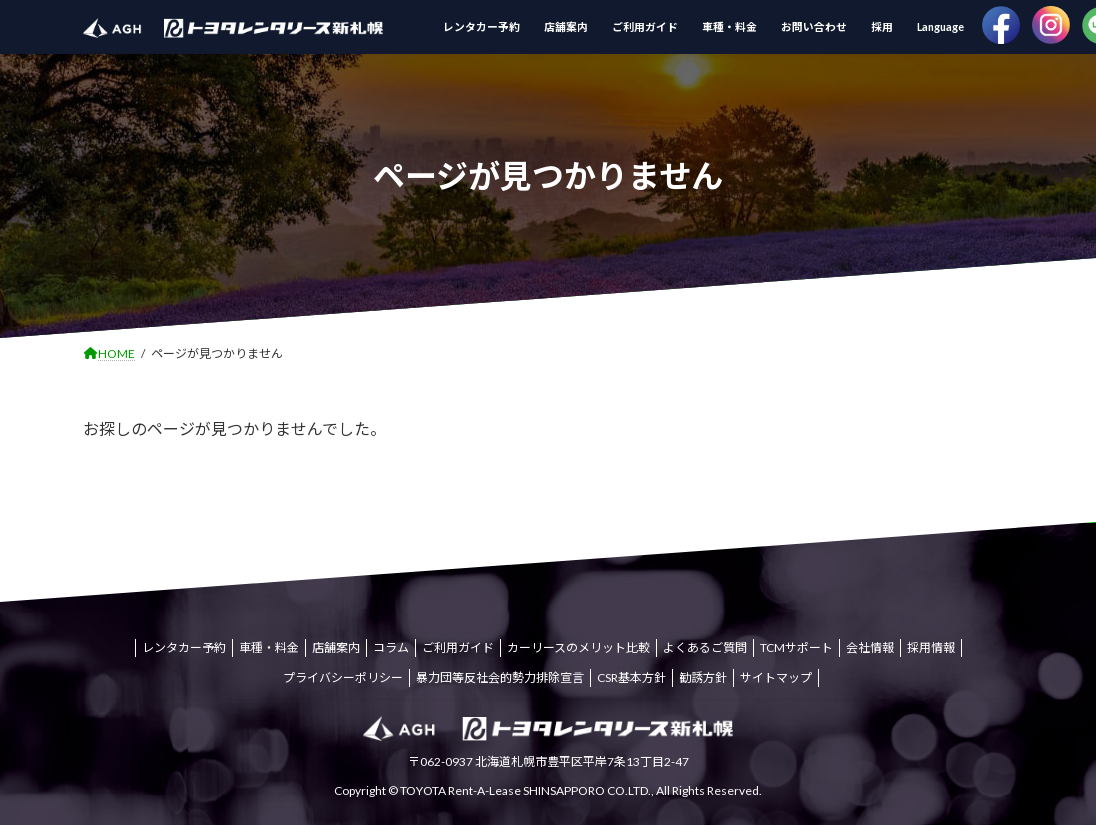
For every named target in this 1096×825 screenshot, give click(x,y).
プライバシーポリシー (343, 677)
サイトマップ (776, 677)
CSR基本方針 (631, 677)
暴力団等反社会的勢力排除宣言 (500, 677)
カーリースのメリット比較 (578, 647)
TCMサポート (796, 647)
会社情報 (870, 647)
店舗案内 (336, 647)
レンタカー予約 (184, 647)
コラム (391, 647)
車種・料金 (269, 647)
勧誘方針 (703, 677)
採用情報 (931, 647)
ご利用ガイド (458, 647)
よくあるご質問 (705, 647)
